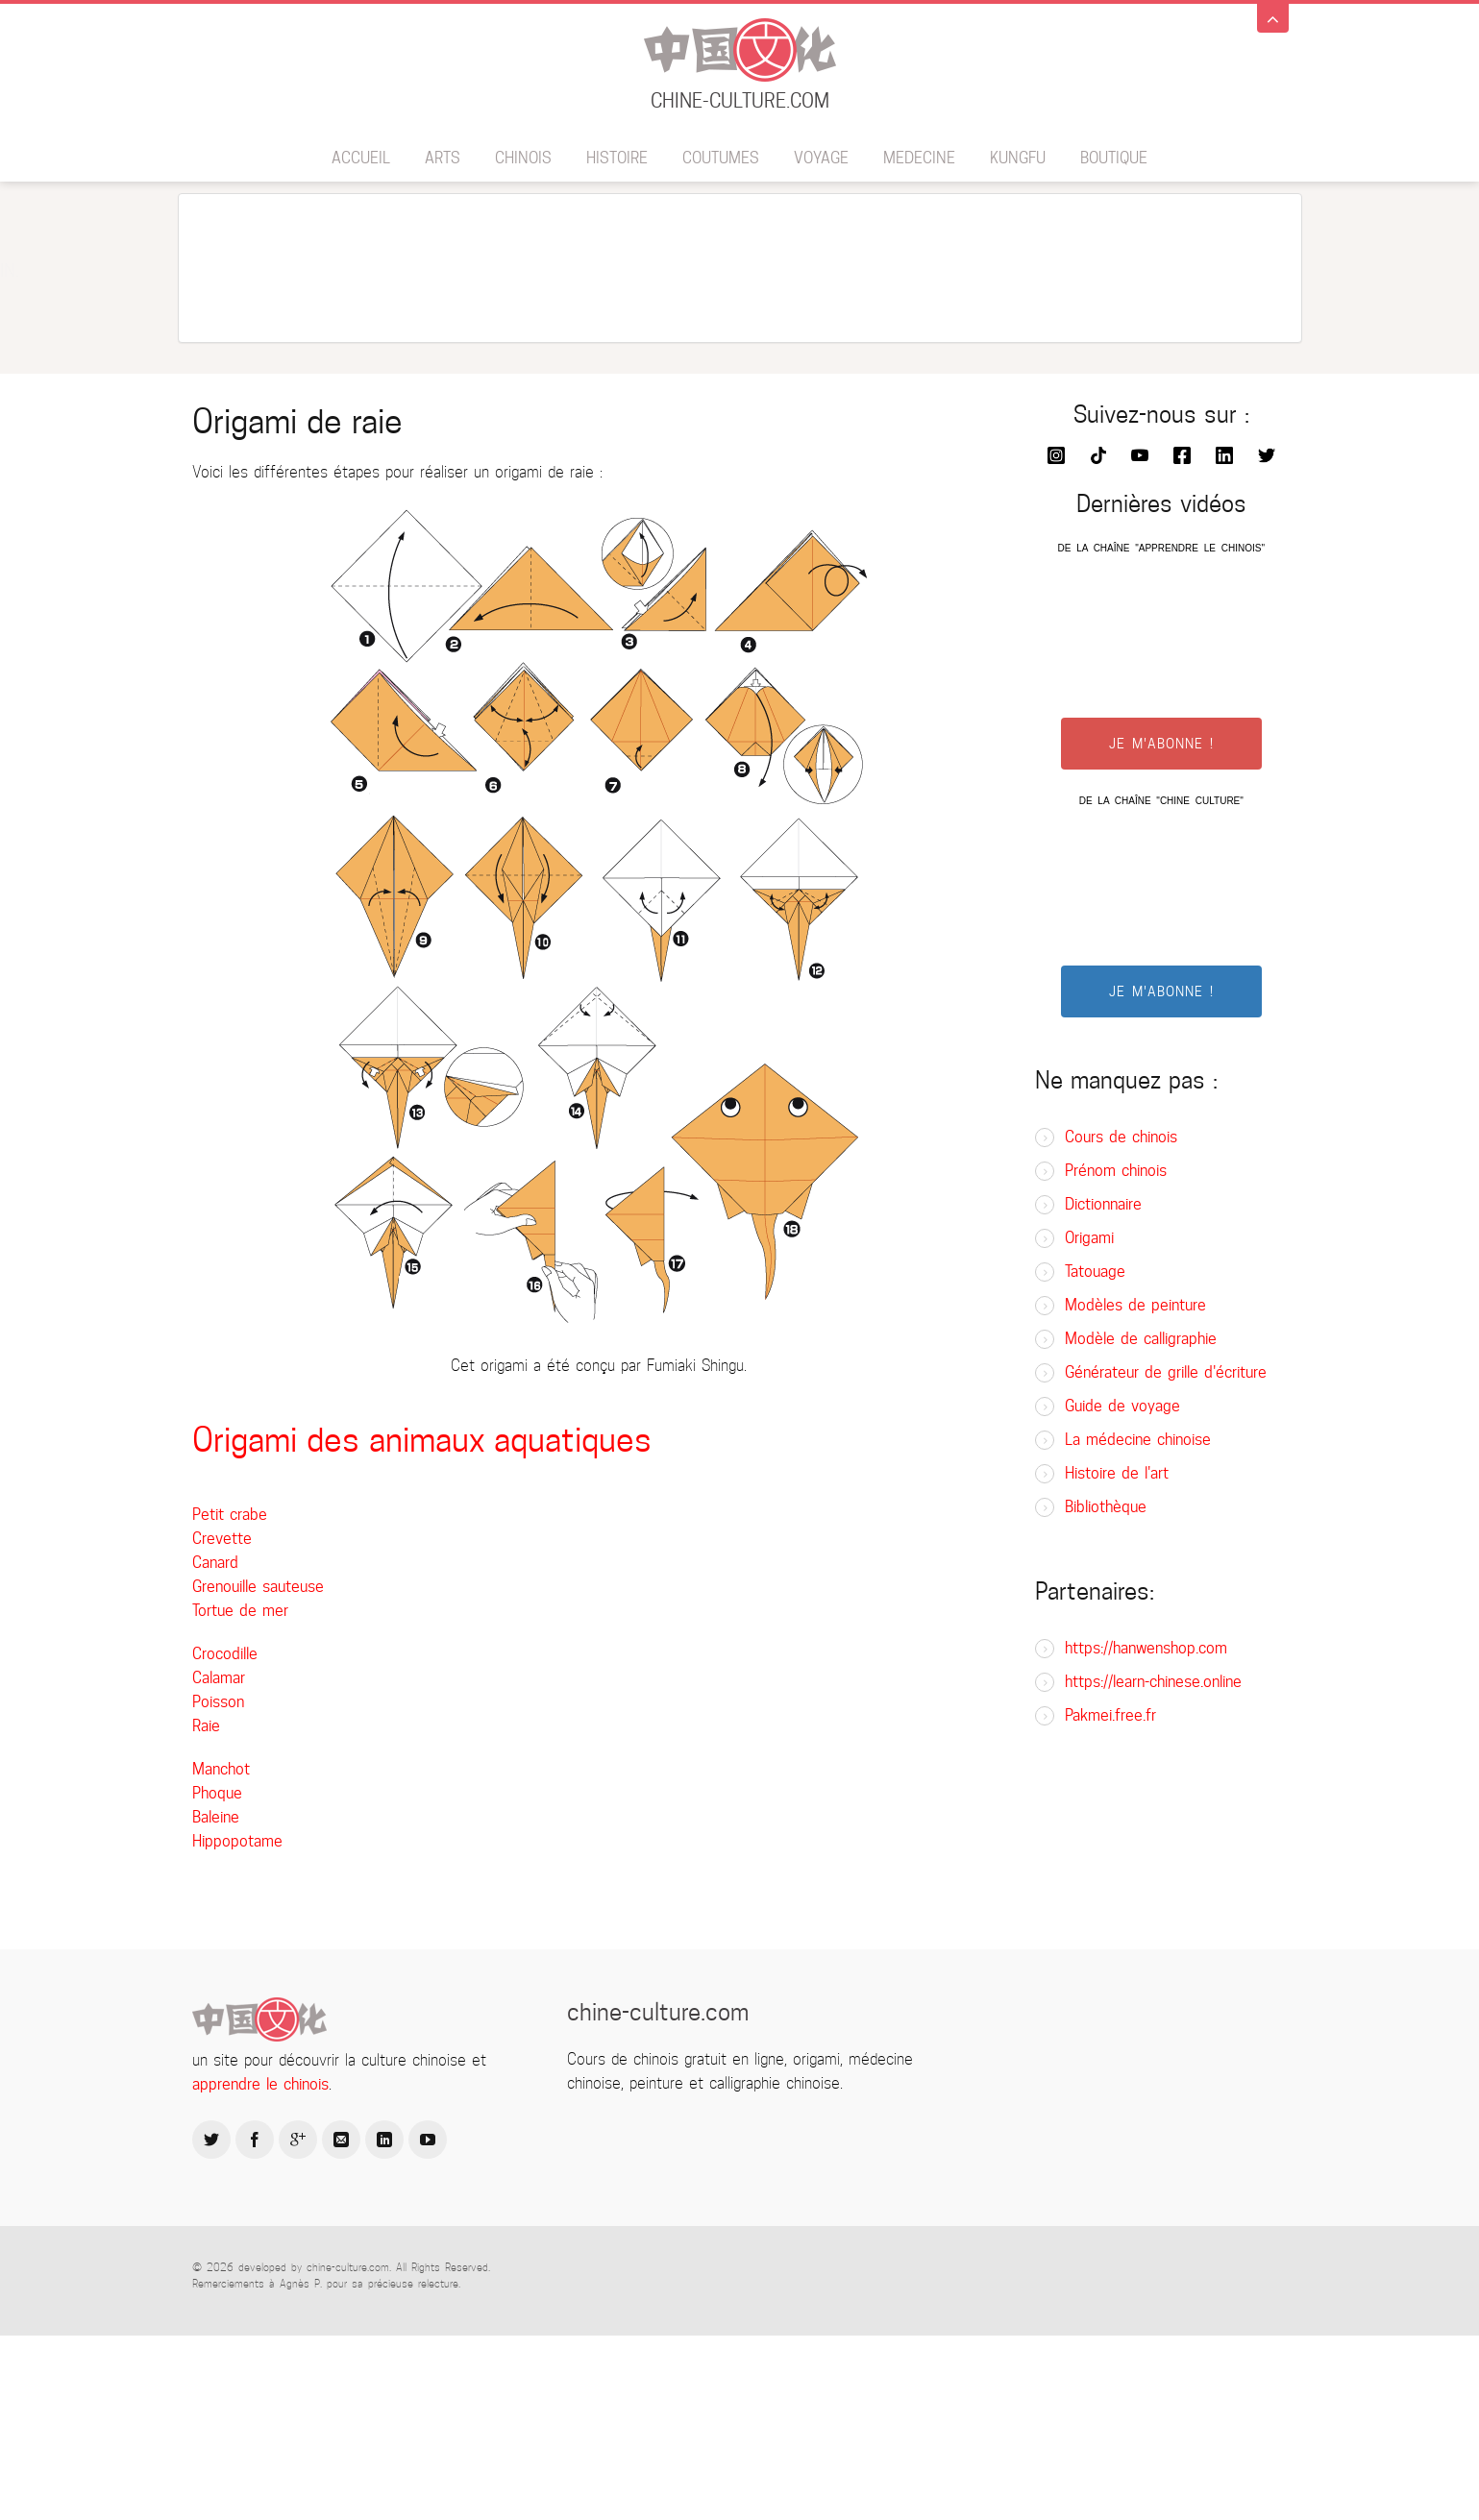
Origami (1089, 1238)
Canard (215, 1563)
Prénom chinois (1116, 1171)
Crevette (222, 1538)
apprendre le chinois (260, 2084)
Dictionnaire (1103, 1204)
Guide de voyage (1122, 1406)
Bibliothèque (1105, 1507)
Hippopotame (237, 1841)
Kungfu (1018, 158)
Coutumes (720, 158)
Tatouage (1095, 1271)
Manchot (221, 1769)
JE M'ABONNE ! (1161, 743)
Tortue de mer (240, 1611)
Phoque (217, 1793)
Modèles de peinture (1135, 1305)
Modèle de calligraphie (1141, 1339)
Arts (442, 158)
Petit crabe (229, 1514)
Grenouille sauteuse (258, 1587)
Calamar (218, 1678)
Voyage (821, 158)
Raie (206, 1726)
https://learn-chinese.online (1153, 1682)
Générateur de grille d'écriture (1166, 1372)
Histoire (617, 158)
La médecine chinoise (1138, 1440)
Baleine (215, 1817)
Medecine (919, 158)
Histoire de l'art (1117, 1473)
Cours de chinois (1121, 1137)
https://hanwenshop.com (1146, 1648)
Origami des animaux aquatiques (422, 1439)
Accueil (361, 158)
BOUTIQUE (1113, 158)
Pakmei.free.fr (1110, 1715)
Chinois (523, 158)
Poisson (218, 1702)
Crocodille (225, 1654)
